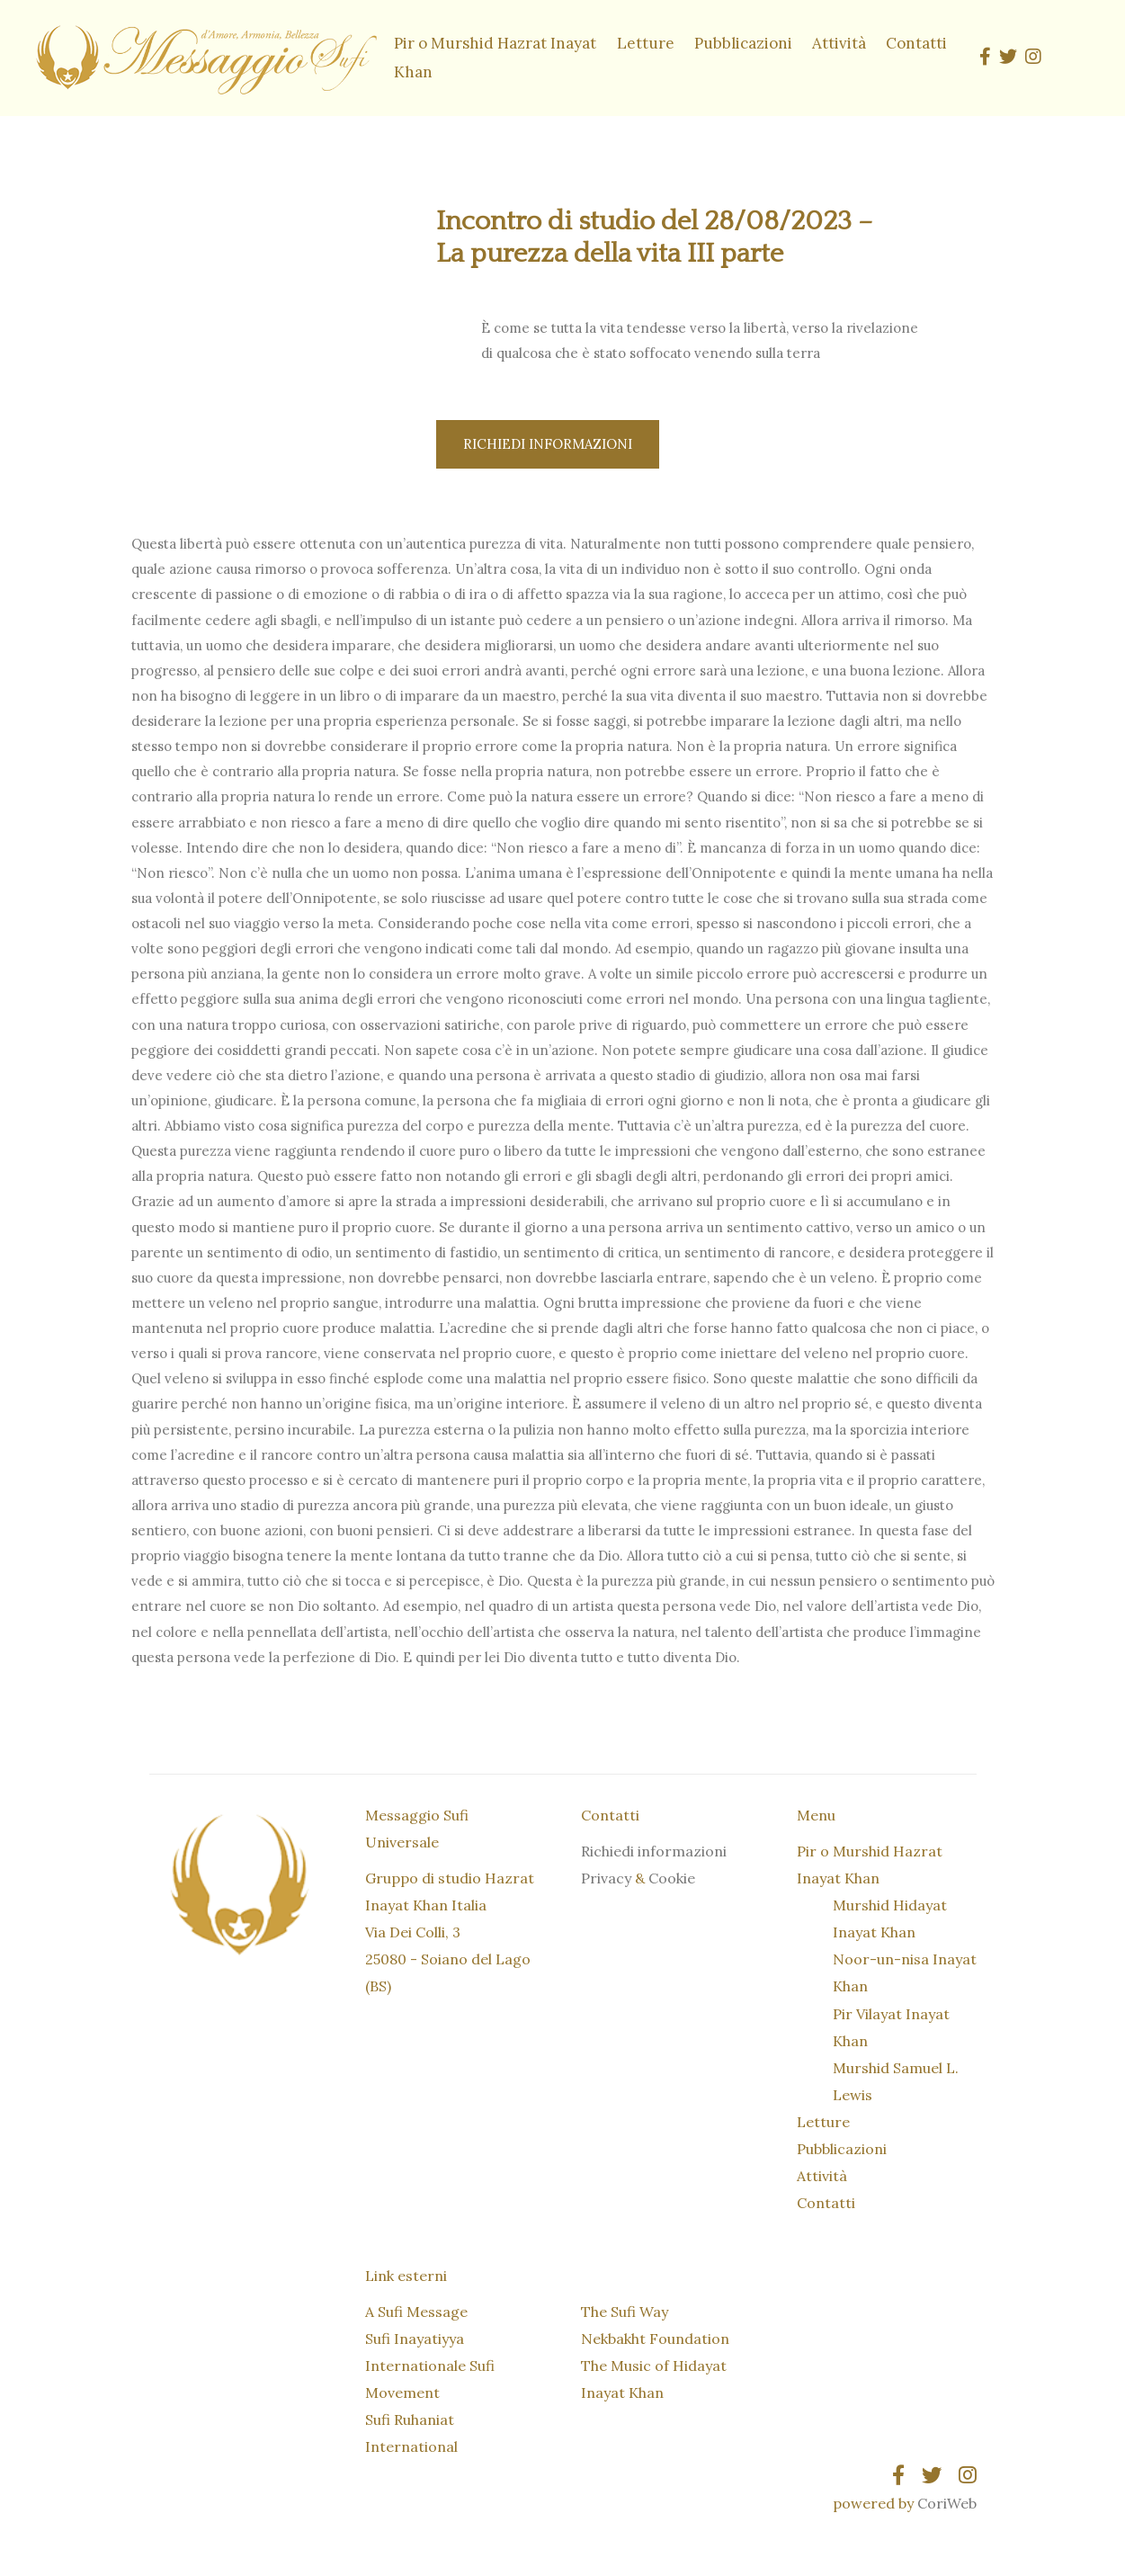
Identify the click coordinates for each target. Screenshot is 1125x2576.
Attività (839, 43)
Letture (645, 43)
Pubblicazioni (743, 43)
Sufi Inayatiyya (414, 2339)
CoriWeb (947, 2504)
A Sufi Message (416, 2312)
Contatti (916, 43)
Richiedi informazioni (547, 444)
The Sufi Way (624, 2312)
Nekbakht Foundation (655, 2339)
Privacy (606, 1879)
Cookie (671, 1879)
